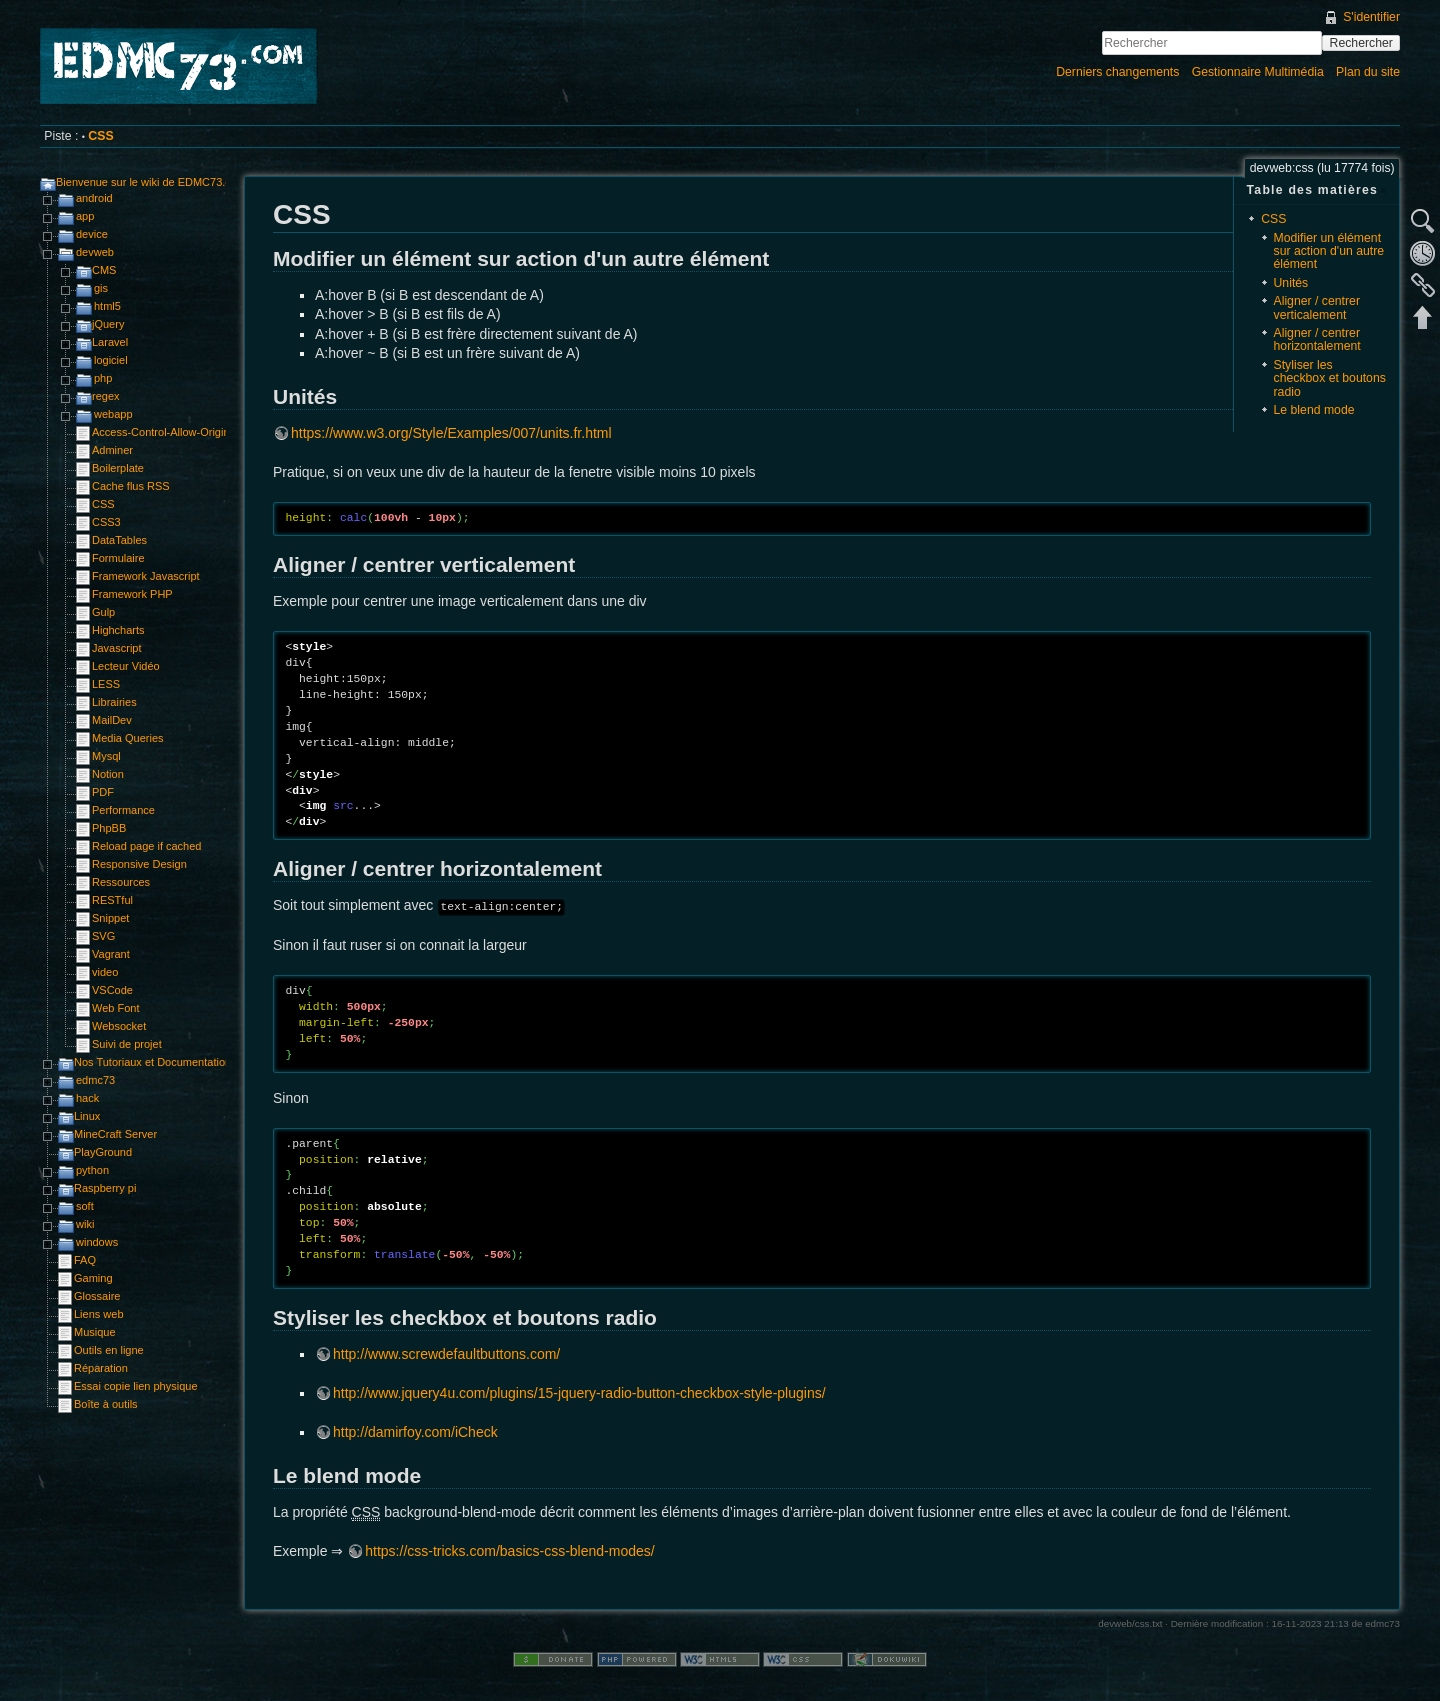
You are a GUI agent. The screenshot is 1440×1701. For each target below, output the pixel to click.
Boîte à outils (106, 1404)
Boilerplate (118, 468)
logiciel (111, 360)
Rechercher (1361, 43)
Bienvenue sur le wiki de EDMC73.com (151, 182)
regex (106, 396)
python (92, 1170)
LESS (106, 684)
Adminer (112, 450)
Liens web (99, 1314)
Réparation (101, 1368)
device (92, 234)
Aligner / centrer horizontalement (1317, 339)
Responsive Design (139, 864)
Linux (87, 1116)
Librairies (114, 702)
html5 (107, 306)
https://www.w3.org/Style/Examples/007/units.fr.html (451, 433)
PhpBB (109, 828)
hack (87, 1098)
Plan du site (1368, 72)
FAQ (85, 1260)
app (85, 216)
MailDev (112, 720)
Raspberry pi (105, 1188)
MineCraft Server (115, 1134)
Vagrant (111, 954)
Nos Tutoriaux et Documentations (155, 1062)
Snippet (110, 918)
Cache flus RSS (131, 486)
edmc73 (95, 1080)
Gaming (93, 1278)
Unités (1291, 283)
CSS (100, 136)
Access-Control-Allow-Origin (161, 432)
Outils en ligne (109, 1350)
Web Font (116, 1008)
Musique (95, 1332)
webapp (113, 414)
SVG (103, 936)
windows (97, 1242)
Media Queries (128, 738)
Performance (123, 810)
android (94, 198)
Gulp (103, 612)
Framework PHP (132, 594)
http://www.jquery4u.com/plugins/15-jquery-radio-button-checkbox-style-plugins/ (579, 1393)
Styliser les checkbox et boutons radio (1330, 378)
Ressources (121, 882)
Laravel (110, 342)
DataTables (119, 540)
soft (85, 1206)
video (105, 972)
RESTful (112, 900)
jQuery (108, 324)
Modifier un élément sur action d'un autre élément (1329, 251)
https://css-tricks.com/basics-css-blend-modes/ (509, 1551)
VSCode (112, 990)
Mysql (106, 756)
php (103, 378)
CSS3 (106, 522)
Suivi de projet (127, 1044)
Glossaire (97, 1296)
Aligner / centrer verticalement (1317, 307)
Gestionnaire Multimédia (1258, 72)
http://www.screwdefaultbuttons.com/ (446, 1354)
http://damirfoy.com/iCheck (415, 1432)
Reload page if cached (146, 846)
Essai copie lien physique (136, 1386)
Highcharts (118, 630)
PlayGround (103, 1152)
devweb (95, 252)
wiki (85, 1224)
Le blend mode (1314, 410)
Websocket (119, 1026)
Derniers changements (1117, 72)
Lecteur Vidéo (126, 666)
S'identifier (1371, 17)
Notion (108, 774)
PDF (103, 792)
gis (101, 288)
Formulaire (118, 558)
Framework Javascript (146, 576)
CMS (104, 270)
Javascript (117, 648)
